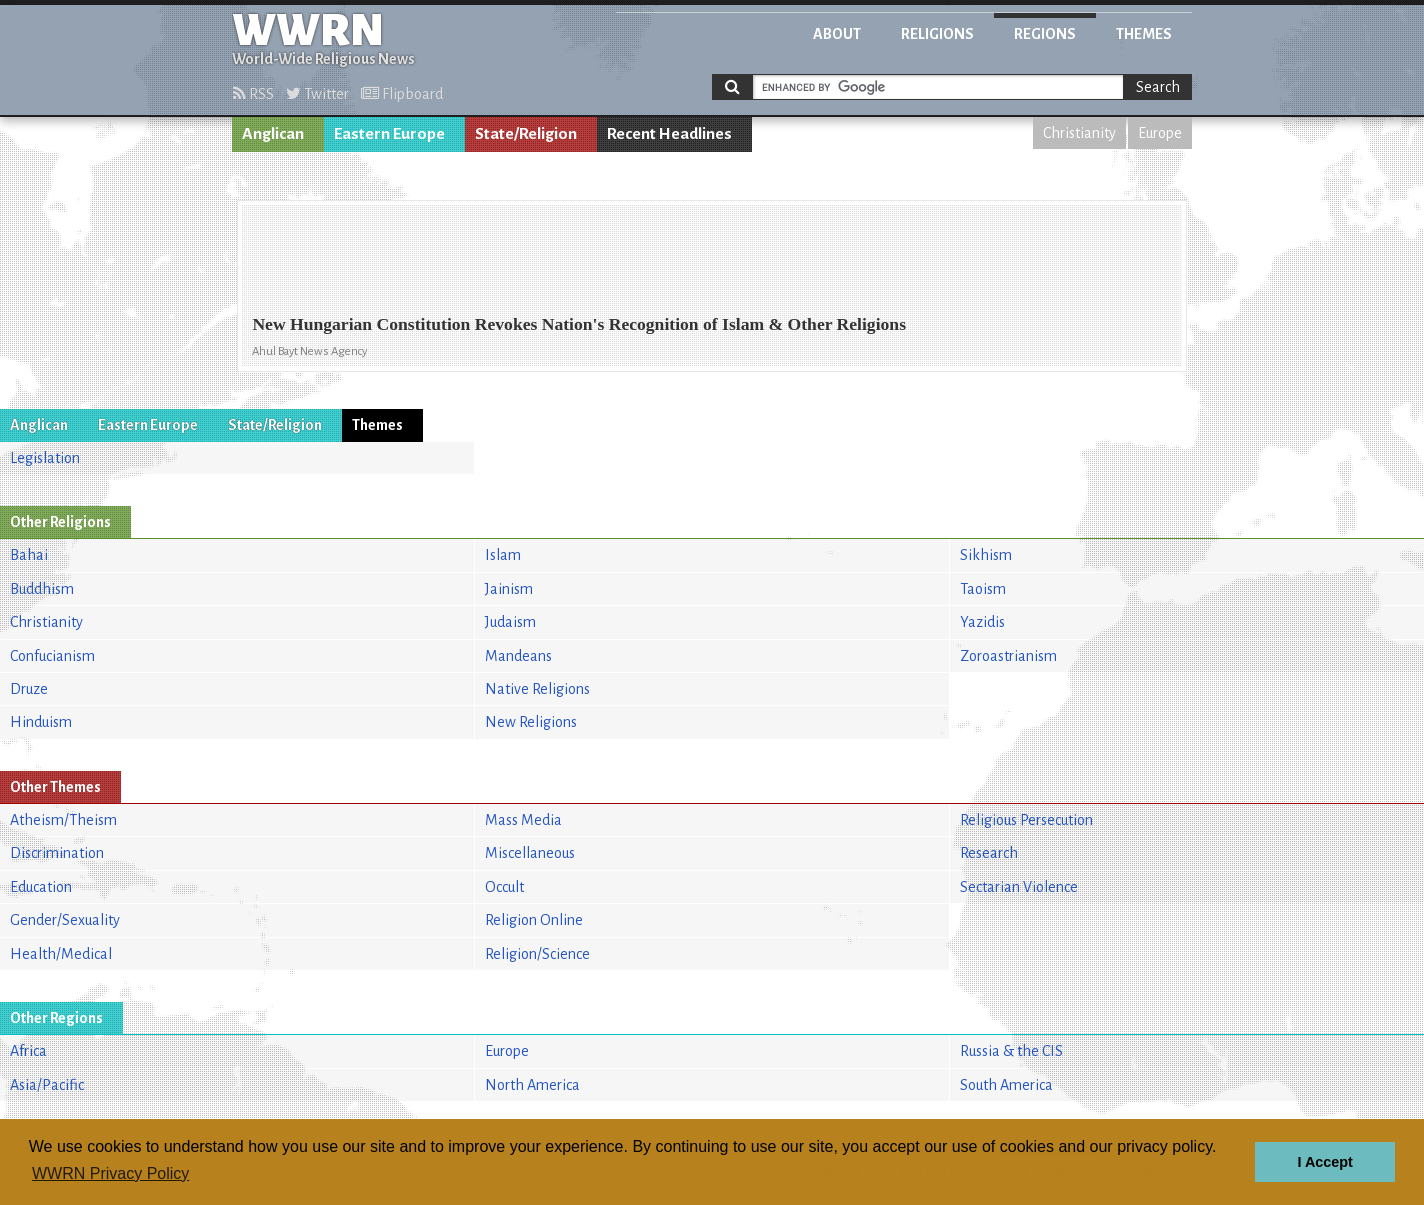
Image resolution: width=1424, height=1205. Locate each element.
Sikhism (986, 555)
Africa (28, 1051)
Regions (1045, 34)
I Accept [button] (1324, 1162)
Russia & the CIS (1011, 1051)
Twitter (317, 94)
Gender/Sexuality (65, 920)
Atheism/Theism (63, 820)
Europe (1160, 133)
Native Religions (537, 689)
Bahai (29, 555)
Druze (29, 689)
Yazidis (982, 622)
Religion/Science (537, 954)
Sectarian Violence (1019, 887)
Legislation (45, 458)
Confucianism (52, 656)
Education (41, 887)
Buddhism (42, 589)
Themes (1144, 34)
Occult (504, 887)
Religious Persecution (1026, 820)
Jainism (509, 589)
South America (1006, 1085)
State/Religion (526, 134)
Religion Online (534, 920)
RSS (253, 94)
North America (532, 1085)
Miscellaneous (530, 853)
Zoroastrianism (1008, 656)
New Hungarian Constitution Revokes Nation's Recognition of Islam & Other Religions (579, 324)
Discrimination (57, 853)
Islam (503, 555)
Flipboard (402, 94)
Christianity (1079, 133)
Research (989, 853)
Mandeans (518, 656)
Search (1158, 87)
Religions (937, 34)
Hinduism (41, 722)
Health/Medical (61, 954)
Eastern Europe (389, 134)
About (837, 34)
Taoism (983, 589)
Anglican (273, 134)
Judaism (510, 622)
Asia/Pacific (47, 1085)
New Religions (531, 722)
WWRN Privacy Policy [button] (110, 1173)
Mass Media (523, 820)
